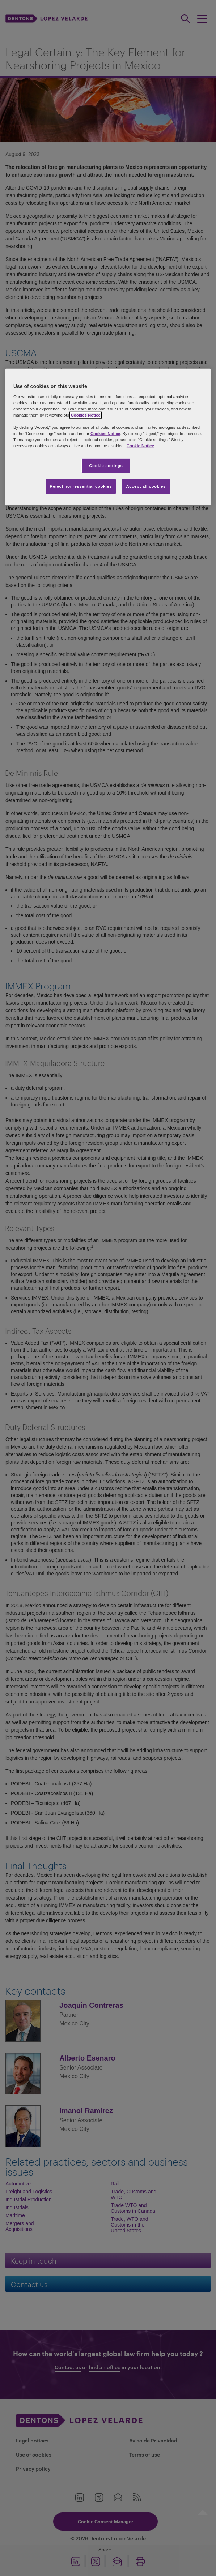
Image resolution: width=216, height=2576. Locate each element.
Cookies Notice (86, 415)
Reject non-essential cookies (81, 486)
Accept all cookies (146, 486)
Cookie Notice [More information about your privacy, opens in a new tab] (140, 446)
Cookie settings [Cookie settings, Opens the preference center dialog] (106, 465)
